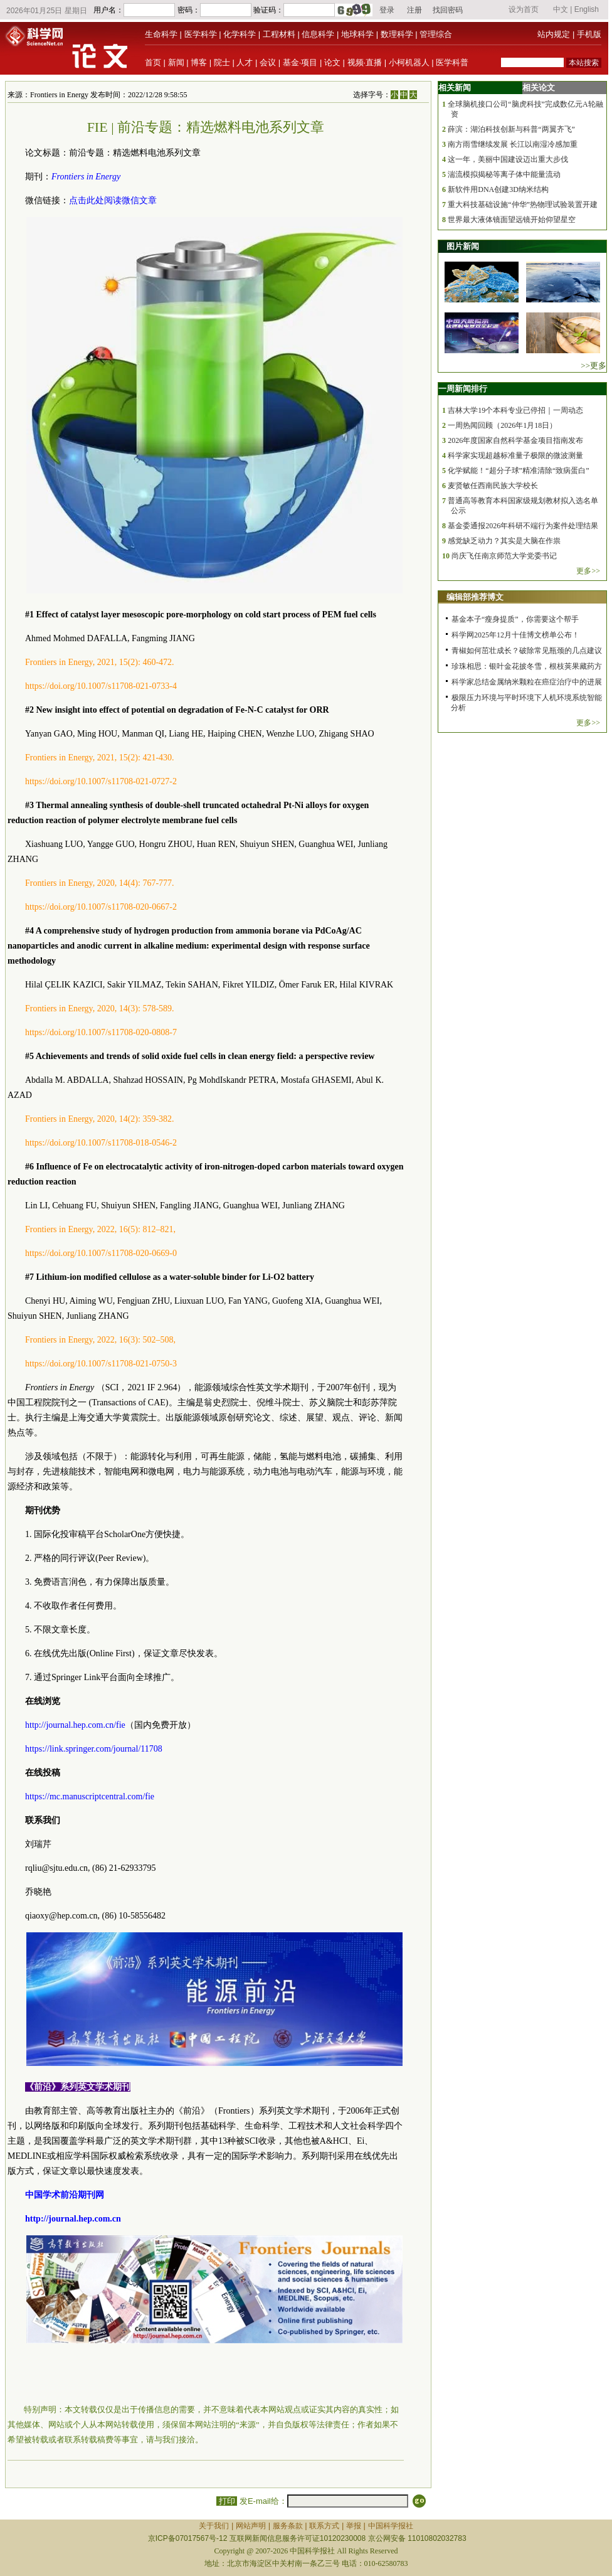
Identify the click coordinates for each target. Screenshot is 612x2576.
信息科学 (318, 34)
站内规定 (553, 34)
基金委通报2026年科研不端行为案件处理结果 (523, 525)
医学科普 (452, 62)
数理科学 (397, 34)
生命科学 (161, 34)
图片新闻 (462, 246)
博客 (199, 62)
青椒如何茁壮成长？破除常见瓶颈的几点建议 (526, 650)
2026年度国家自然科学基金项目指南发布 (515, 440)
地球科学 (357, 34)
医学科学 (200, 34)
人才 (244, 62)
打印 (226, 2501)
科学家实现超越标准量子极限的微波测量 (515, 455)
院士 (222, 62)
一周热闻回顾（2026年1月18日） (502, 425)
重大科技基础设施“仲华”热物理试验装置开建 (523, 204)
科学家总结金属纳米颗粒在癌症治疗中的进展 (526, 682)
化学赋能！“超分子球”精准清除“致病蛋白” (518, 470)
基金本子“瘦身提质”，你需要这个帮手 (515, 619)
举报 (353, 2525)
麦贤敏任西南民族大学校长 (493, 485)
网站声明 (251, 2525)
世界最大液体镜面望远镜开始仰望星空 (512, 219)
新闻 (176, 62)
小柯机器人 (409, 62)
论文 (332, 62)
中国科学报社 (390, 2525)
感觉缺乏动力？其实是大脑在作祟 (504, 540)
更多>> (588, 571)
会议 (268, 62)
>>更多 (593, 365)
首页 (153, 62)
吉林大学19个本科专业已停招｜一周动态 (515, 410)
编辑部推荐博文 (475, 597)
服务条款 (288, 2525)
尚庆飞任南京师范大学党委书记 (504, 555)
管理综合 (435, 34)
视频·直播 (364, 62)
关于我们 (214, 2525)
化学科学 (239, 34)
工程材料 (279, 34)
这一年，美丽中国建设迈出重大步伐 (508, 159)
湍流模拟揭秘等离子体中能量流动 (504, 174)
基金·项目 (300, 62)
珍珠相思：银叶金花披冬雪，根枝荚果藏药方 (526, 666)
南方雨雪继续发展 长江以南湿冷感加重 (513, 144)
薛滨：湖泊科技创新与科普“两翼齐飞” (511, 129)
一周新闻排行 (462, 388)
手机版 (589, 34)
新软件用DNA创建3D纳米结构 (498, 189)
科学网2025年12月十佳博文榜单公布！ (515, 635)
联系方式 (324, 2525)
